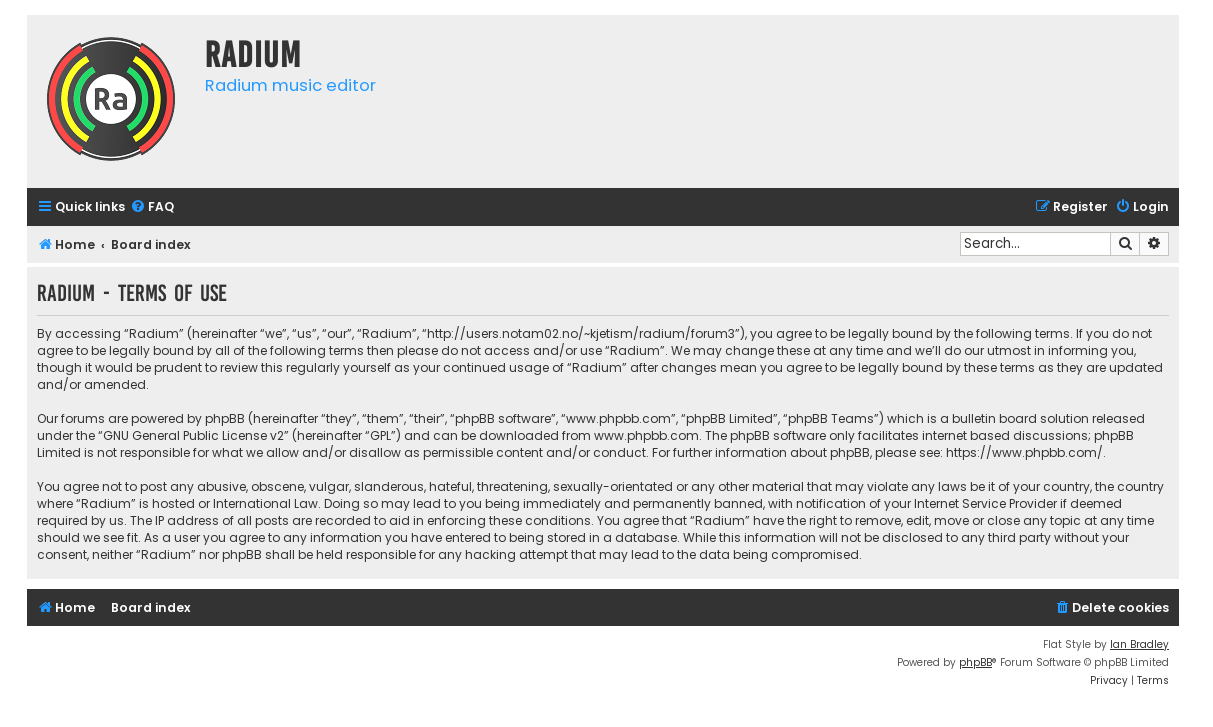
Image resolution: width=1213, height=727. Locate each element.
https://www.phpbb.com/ (1024, 452)
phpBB (975, 662)
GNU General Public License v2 (193, 435)
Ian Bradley (1139, 644)
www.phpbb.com (646, 435)
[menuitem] (152, 207)
